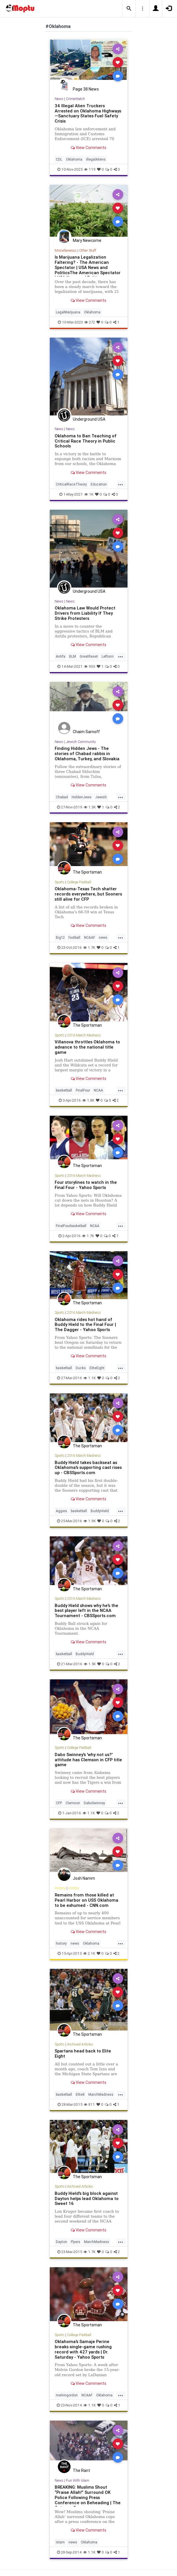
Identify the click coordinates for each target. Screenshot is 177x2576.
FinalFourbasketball (71, 1226)
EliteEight (97, 1368)
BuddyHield (100, 1511)
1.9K (89, 1520)
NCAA (98, 1090)
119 (90, 169)
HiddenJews (82, 797)
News (59, 99)
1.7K (89, 947)
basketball (64, 1090)
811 (89, 2104)
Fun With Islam (77, 2480)
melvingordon (67, 2395)
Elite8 (80, 2094)
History (60, 1888)
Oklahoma (74, 159)
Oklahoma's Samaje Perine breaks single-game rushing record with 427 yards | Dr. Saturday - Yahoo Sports (83, 2349)
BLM (72, 656)
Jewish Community (81, 742)
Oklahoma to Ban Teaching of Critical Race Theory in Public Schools (86, 441)
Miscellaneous (66, 250)
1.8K (88, 1100)
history (61, 1943)
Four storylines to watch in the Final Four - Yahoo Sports (86, 1184)
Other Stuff (87, 250)
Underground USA (89, 419)
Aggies (61, 1511)
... (120, 484)
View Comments (88, 147)
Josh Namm (84, 1878)
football (74, 937)
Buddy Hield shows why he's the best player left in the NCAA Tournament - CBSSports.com (86, 1611)
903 (89, 666)
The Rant (81, 2470)
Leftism (108, 656)
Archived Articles (80, 2044)
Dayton (61, 2242)
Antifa (60, 656)
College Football (79, 882)
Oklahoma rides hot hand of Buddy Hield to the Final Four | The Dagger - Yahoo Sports (85, 1325)
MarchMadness (100, 2094)
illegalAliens (96, 159)
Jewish (101, 797)
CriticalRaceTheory (71, 484)
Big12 (60, 937)
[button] (129, 9)
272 (89, 322)
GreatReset (89, 656)
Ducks (81, 1368)
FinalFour (83, 1090)
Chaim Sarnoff (86, 731)
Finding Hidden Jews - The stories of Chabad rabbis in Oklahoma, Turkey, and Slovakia (87, 753)
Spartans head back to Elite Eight (83, 2053)
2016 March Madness (84, 1035)
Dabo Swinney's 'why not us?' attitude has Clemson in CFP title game (88, 1760)
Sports (59, 882)
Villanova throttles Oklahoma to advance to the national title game (87, 1047)
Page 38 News (86, 89)
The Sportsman (87, 872)
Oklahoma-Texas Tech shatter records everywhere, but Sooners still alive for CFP (88, 894)
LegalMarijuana (68, 312)
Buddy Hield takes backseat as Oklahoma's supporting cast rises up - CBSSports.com (88, 1468)
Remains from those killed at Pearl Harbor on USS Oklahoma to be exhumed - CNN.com (86, 1900)
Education (99, 484)
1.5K (90, 1663)
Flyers (75, 2242)
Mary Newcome (87, 240)
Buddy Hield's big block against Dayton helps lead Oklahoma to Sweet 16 (87, 2198)
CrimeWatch (75, 99)
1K (89, 494)
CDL (59, 159)
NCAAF (89, 937)
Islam (60, 2542)
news (103, 937)
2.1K (89, 1953)
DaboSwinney (94, 1803)
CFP (59, 1803)
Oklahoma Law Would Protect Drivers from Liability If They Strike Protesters (85, 613)
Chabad (62, 797)
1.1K (89, 1378)
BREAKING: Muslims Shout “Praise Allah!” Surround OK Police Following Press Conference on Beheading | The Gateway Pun (88, 2497)
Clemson (73, 1803)
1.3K (90, 807)
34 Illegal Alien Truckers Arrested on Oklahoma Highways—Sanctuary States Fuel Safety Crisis (88, 113)
